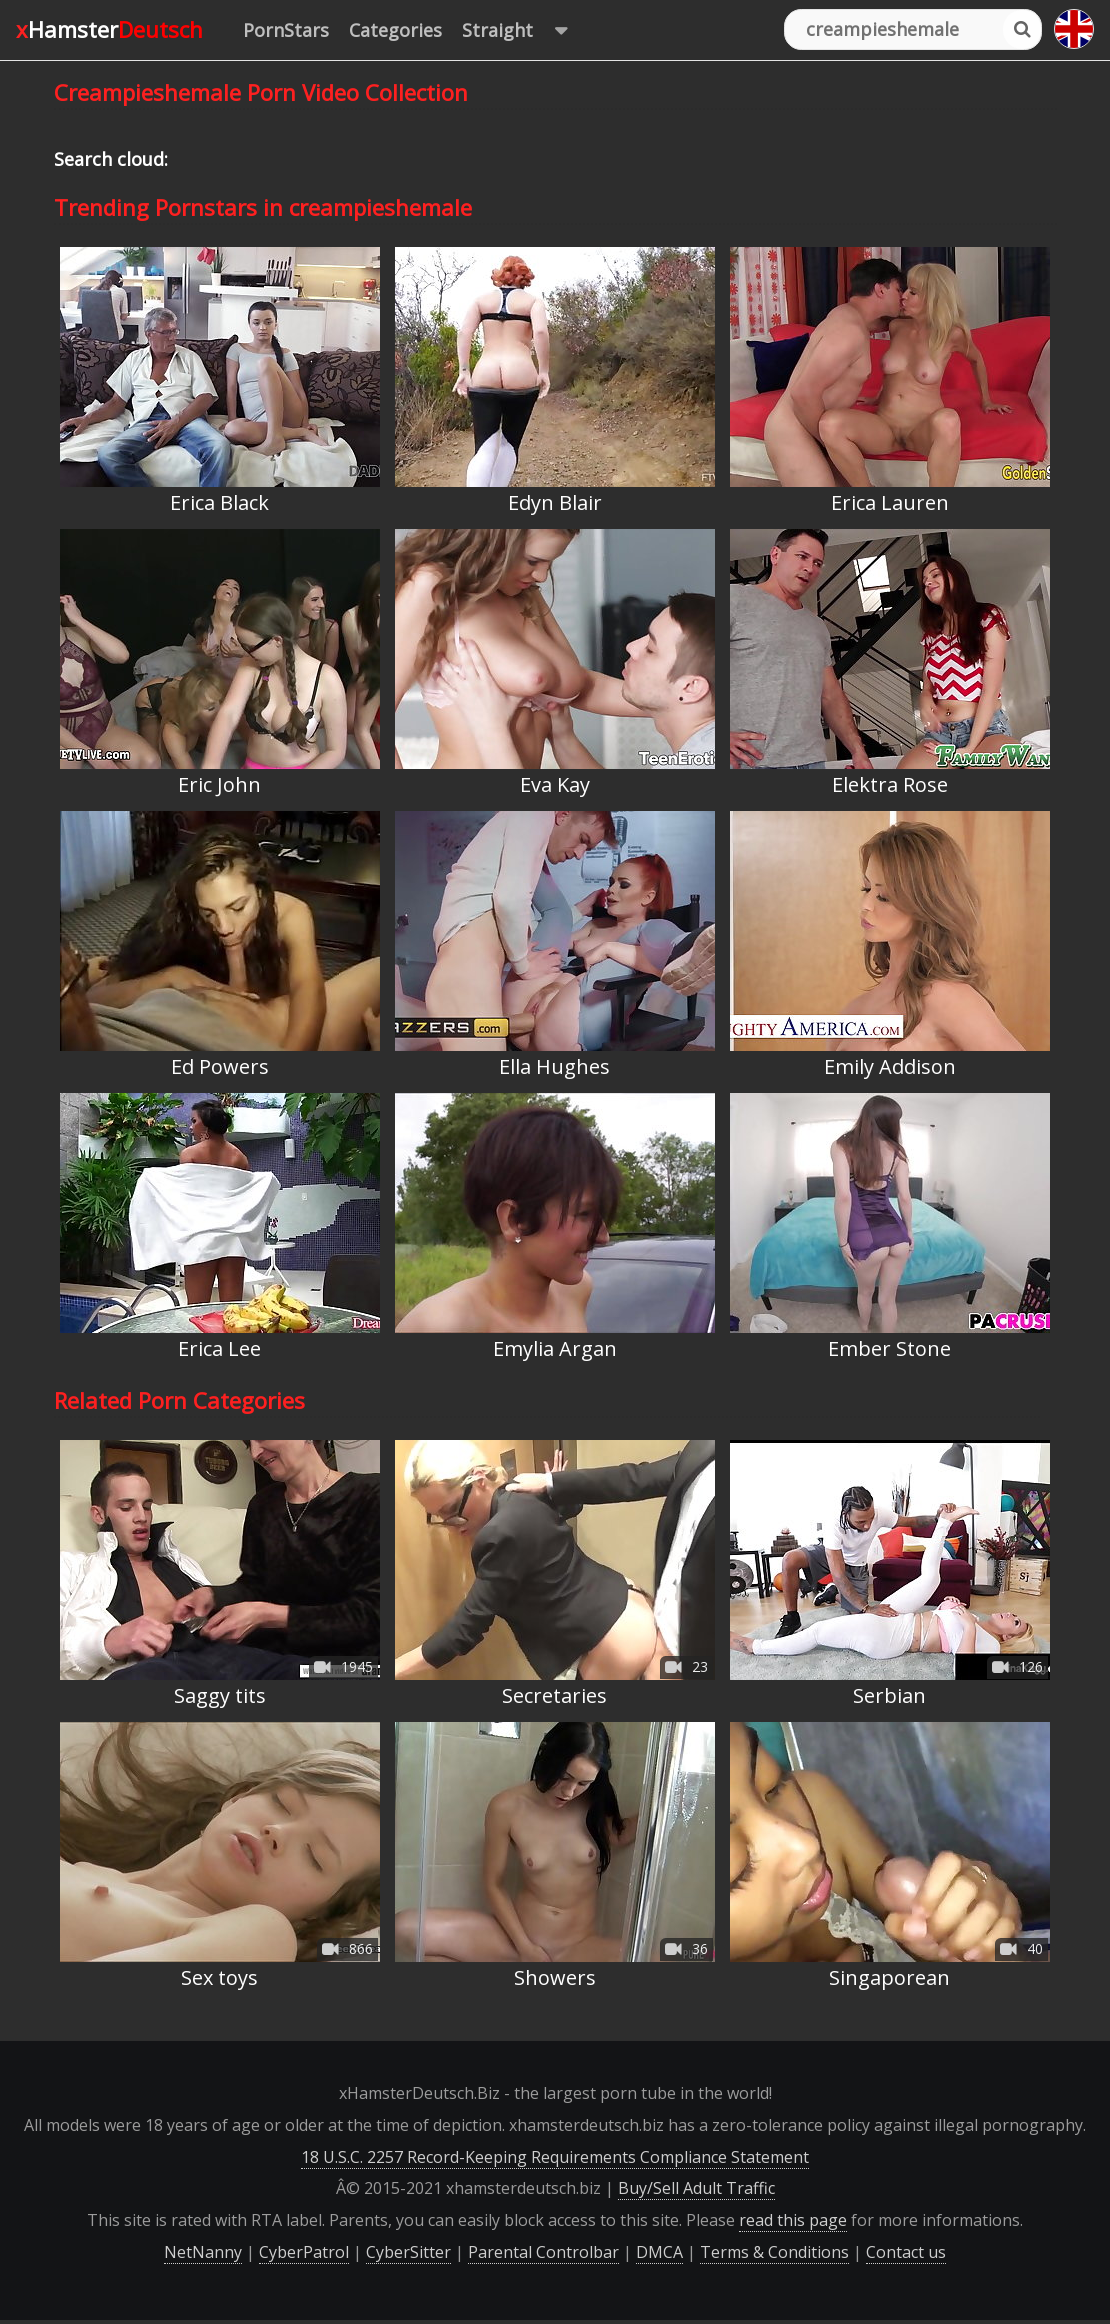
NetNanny (203, 2252)
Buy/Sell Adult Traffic (696, 2188)
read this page (793, 2220)
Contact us (906, 2252)
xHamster (109, 29)
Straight (524, 30)
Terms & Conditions (774, 2252)
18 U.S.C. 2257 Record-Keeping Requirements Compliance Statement (555, 2157)
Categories (395, 30)
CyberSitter (408, 2252)
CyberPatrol (304, 2252)
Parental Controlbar (543, 2252)
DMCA (659, 2252)
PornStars (286, 30)
